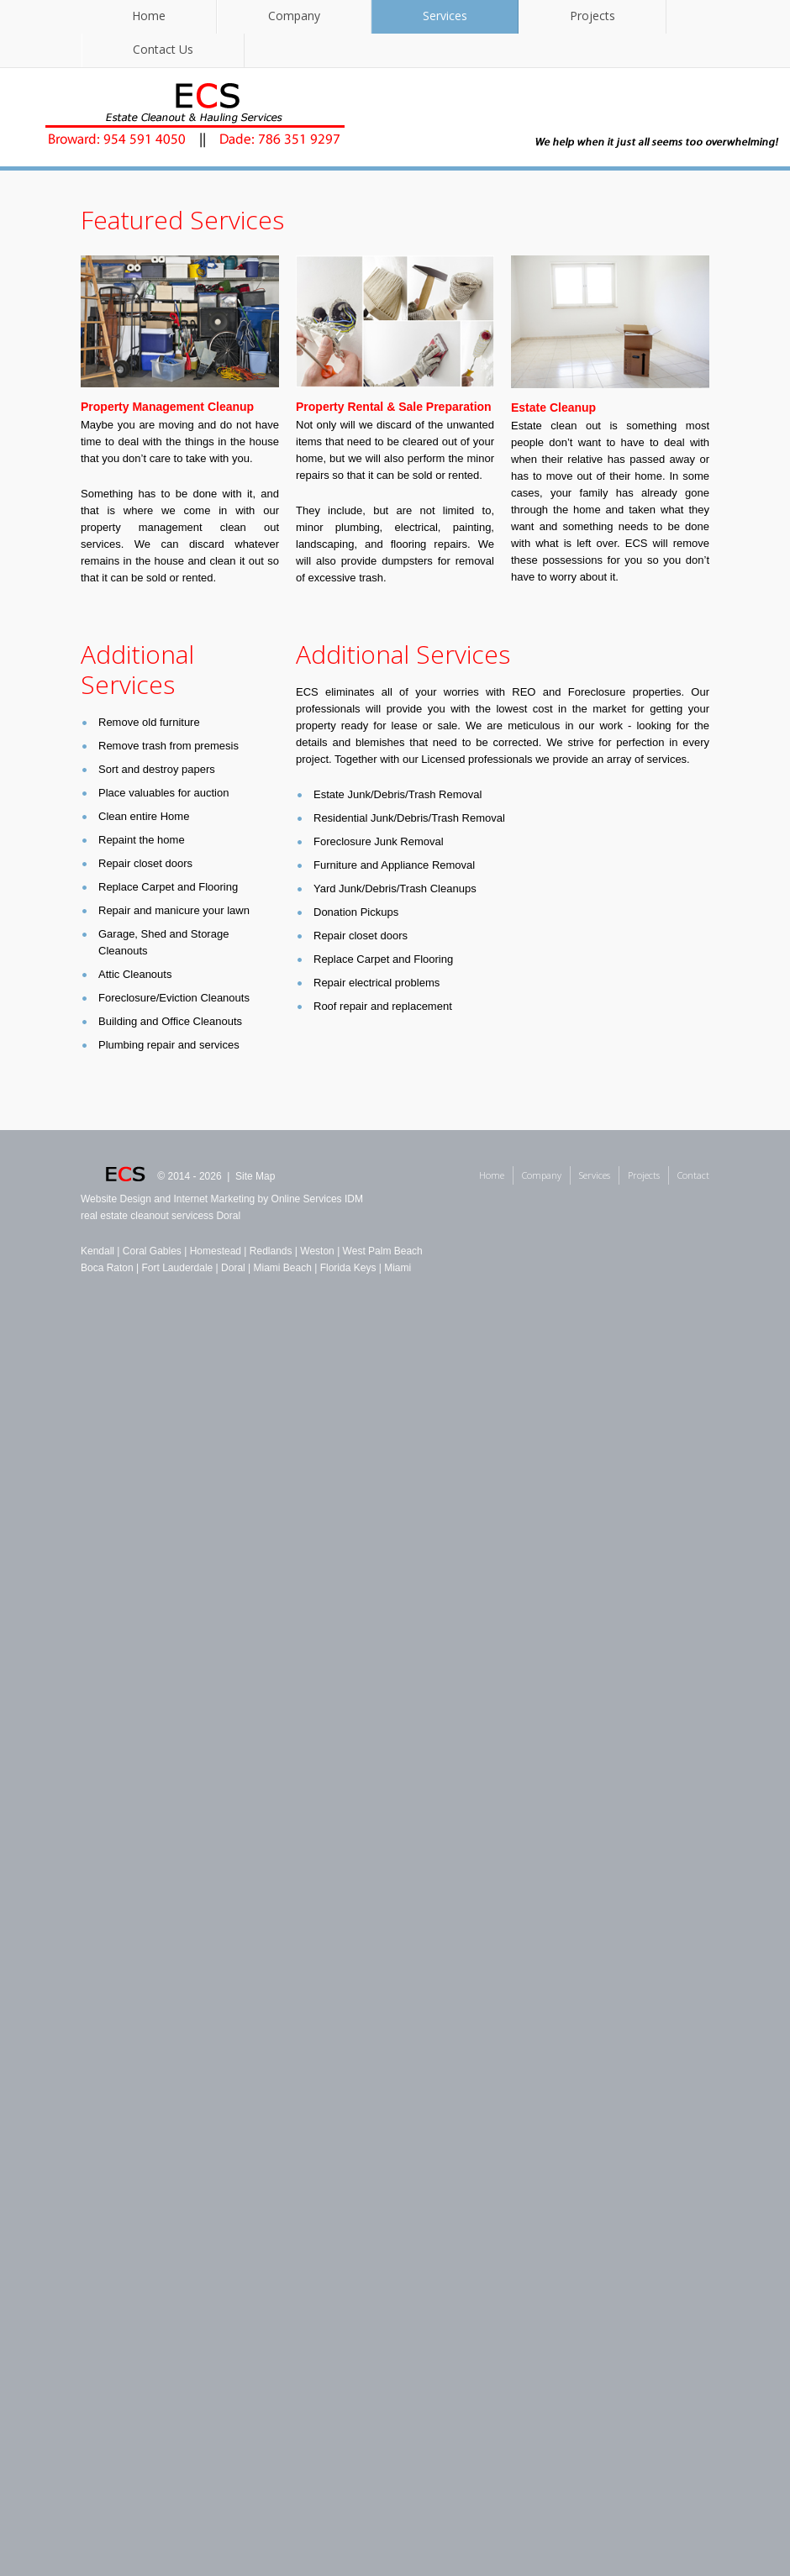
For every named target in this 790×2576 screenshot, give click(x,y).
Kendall (97, 1251)
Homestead (215, 1251)
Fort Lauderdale (177, 1268)
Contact (693, 1175)
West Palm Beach (383, 1251)
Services (445, 16)
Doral (233, 1268)
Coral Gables (152, 1251)
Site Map (255, 1176)
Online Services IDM (317, 1199)
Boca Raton (107, 1268)
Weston (317, 1251)
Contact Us (163, 49)
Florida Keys (348, 1268)
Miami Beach (283, 1268)
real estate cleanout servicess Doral (160, 1216)
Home (149, 16)
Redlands (271, 1251)
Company (294, 16)
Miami (397, 1268)
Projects (592, 16)
